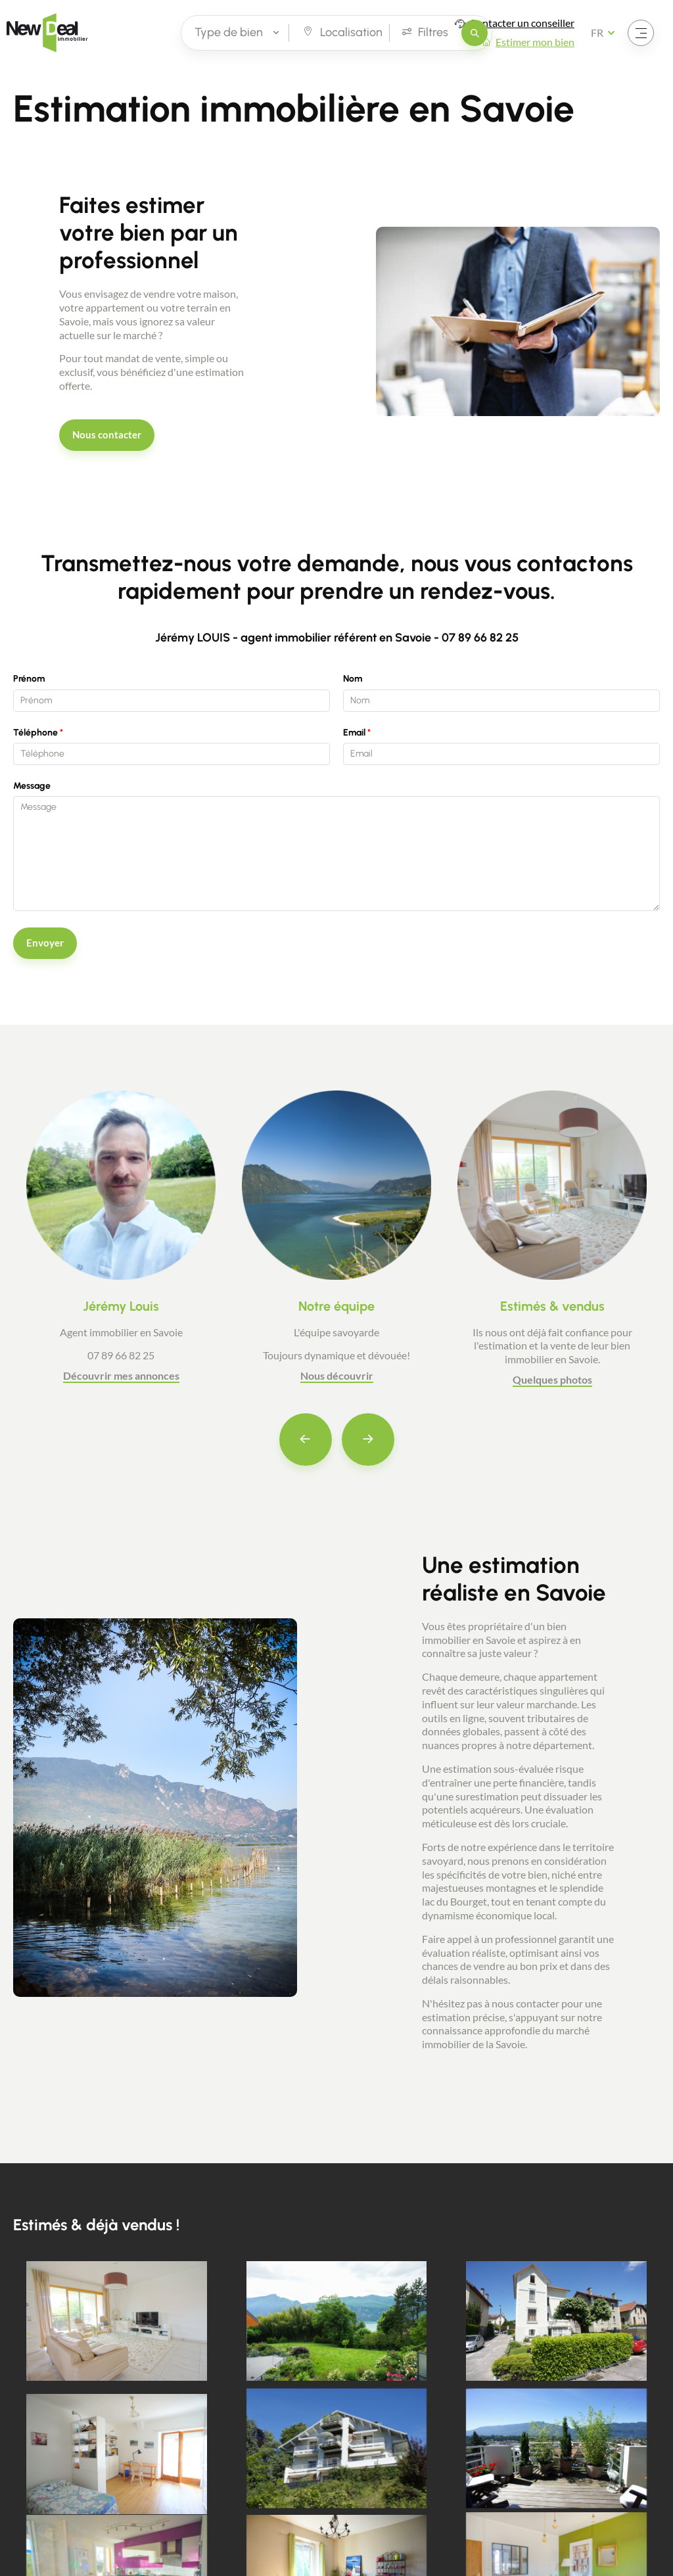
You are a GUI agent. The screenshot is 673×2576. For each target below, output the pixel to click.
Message (32, 785)
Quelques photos (552, 1379)
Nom (352, 678)
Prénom (29, 678)
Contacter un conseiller (521, 22)
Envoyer (45, 942)
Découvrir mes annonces (121, 1375)
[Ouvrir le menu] (641, 33)
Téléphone (35, 732)
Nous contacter (106, 434)
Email (354, 732)
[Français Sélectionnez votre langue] (607, 33)
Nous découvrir (336, 1375)
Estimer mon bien (535, 41)
